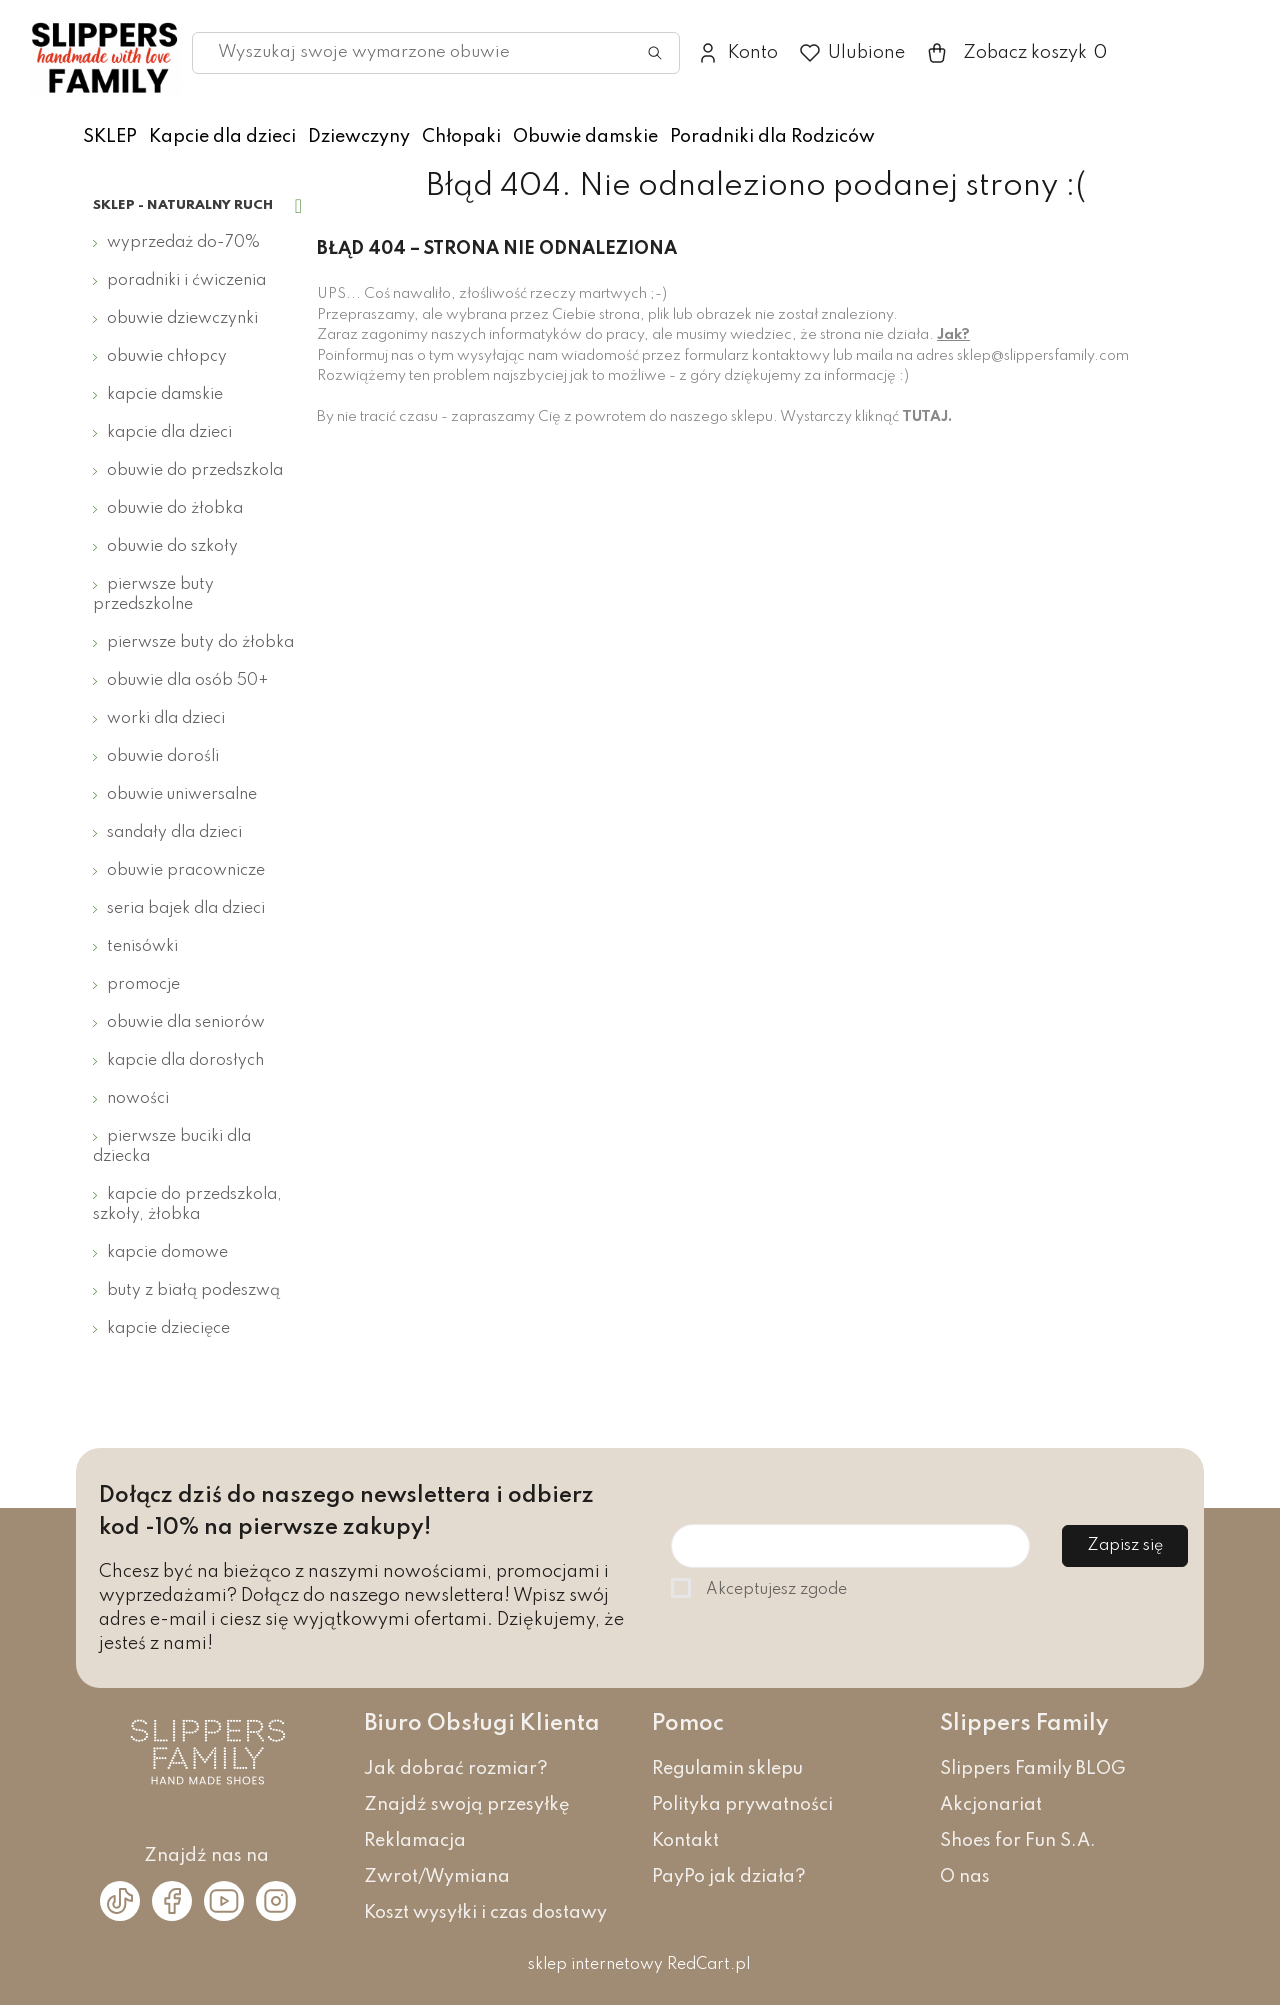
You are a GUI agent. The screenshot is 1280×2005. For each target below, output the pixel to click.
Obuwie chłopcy (167, 357)
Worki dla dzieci (166, 719)
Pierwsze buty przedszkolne (153, 595)
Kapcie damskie (165, 395)
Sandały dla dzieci (174, 833)
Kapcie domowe (167, 1253)
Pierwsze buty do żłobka (200, 643)
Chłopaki (461, 137)
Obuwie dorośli (163, 757)
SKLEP (110, 137)
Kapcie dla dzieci (222, 137)
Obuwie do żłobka (175, 509)
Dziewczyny (359, 137)
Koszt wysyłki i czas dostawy (485, 1913)
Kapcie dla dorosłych (185, 1061)
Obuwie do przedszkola (195, 471)
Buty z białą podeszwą (193, 1291)
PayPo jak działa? (729, 1877)
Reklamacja (415, 1841)
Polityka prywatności (742, 1805)
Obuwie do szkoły (172, 547)
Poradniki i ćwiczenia (186, 281)
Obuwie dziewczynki (182, 319)
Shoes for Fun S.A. (1018, 1841)
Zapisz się (1125, 1546)
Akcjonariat (991, 1805)
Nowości (138, 1099)
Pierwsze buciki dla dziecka (172, 1147)
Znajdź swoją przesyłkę (467, 1805)
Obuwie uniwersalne (182, 795)
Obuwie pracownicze (186, 871)
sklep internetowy (595, 1965)
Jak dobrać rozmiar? (456, 1769)
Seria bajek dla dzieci (186, 909)
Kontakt (685, 1841)
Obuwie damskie (585, 137)
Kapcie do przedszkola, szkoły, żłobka (187, 1205)
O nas (965, 1877)
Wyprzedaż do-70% (183, 243)
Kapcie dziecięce (168, 1329)
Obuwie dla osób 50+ (188, 681)
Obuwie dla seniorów (186, 1023)
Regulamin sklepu (727, 1769)
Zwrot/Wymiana (437, 1877)
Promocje (143, 985)
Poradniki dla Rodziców (772, 137)
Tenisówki (142, 947)
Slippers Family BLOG (1033, 1769)
